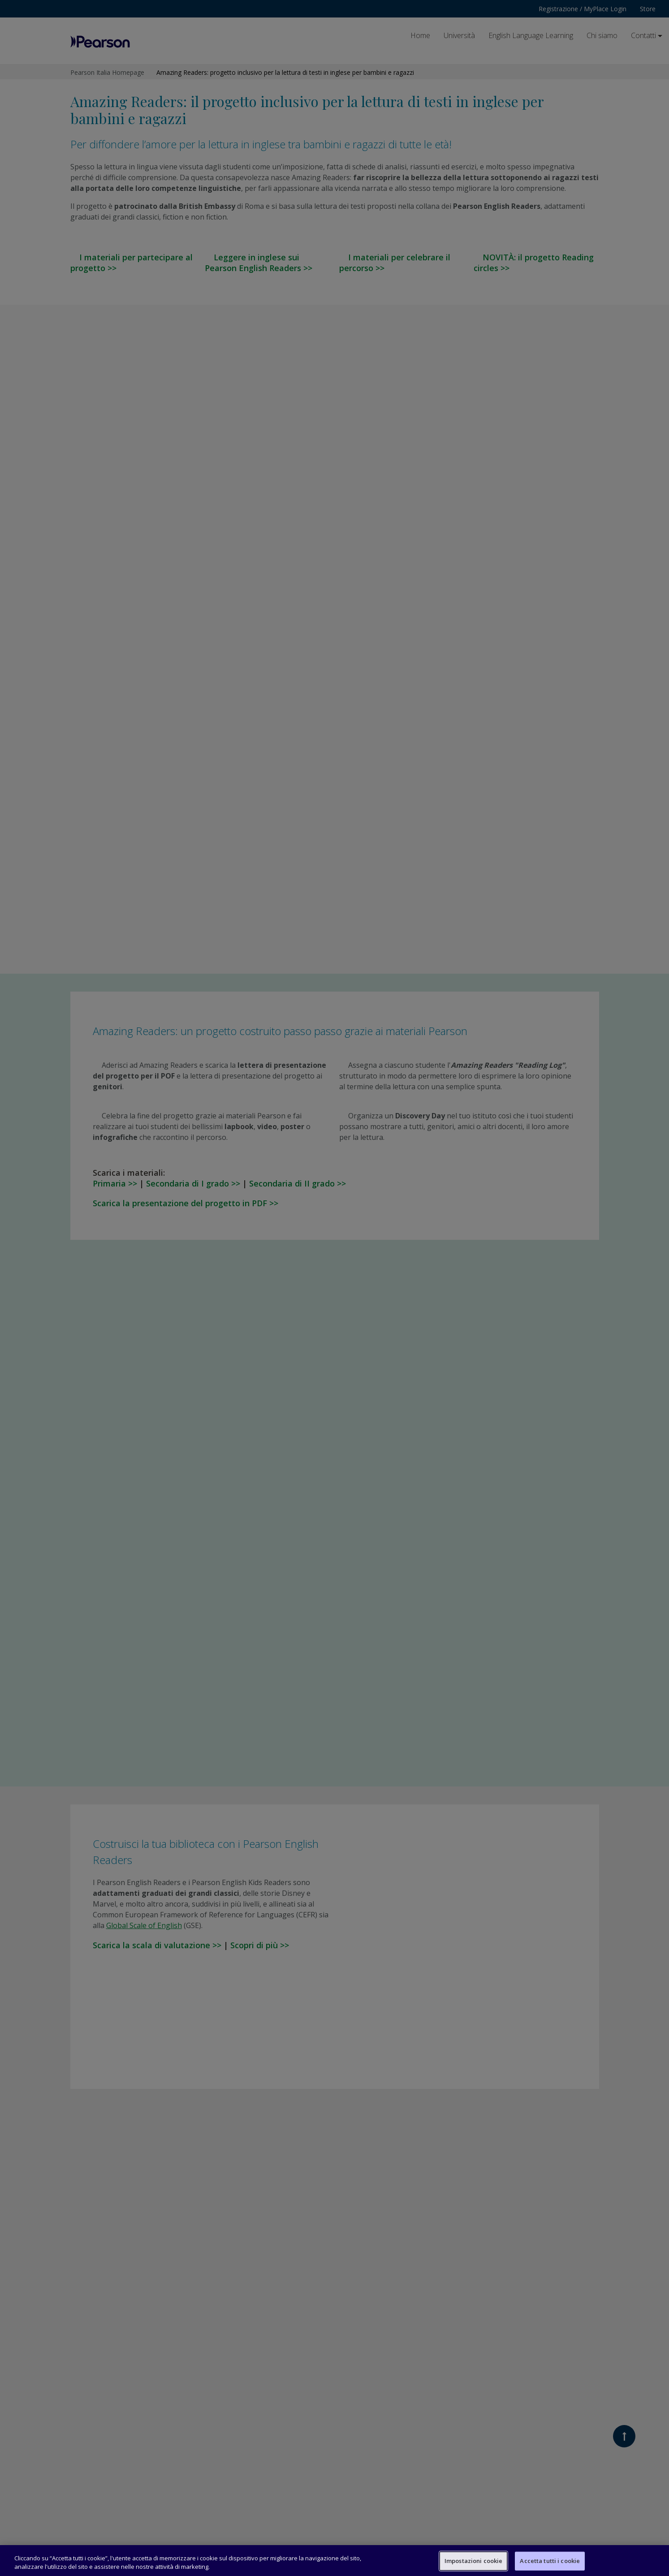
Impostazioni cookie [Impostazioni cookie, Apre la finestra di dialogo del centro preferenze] (473, 2561)
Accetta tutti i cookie (550, 2561)
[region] (334, 2560)
